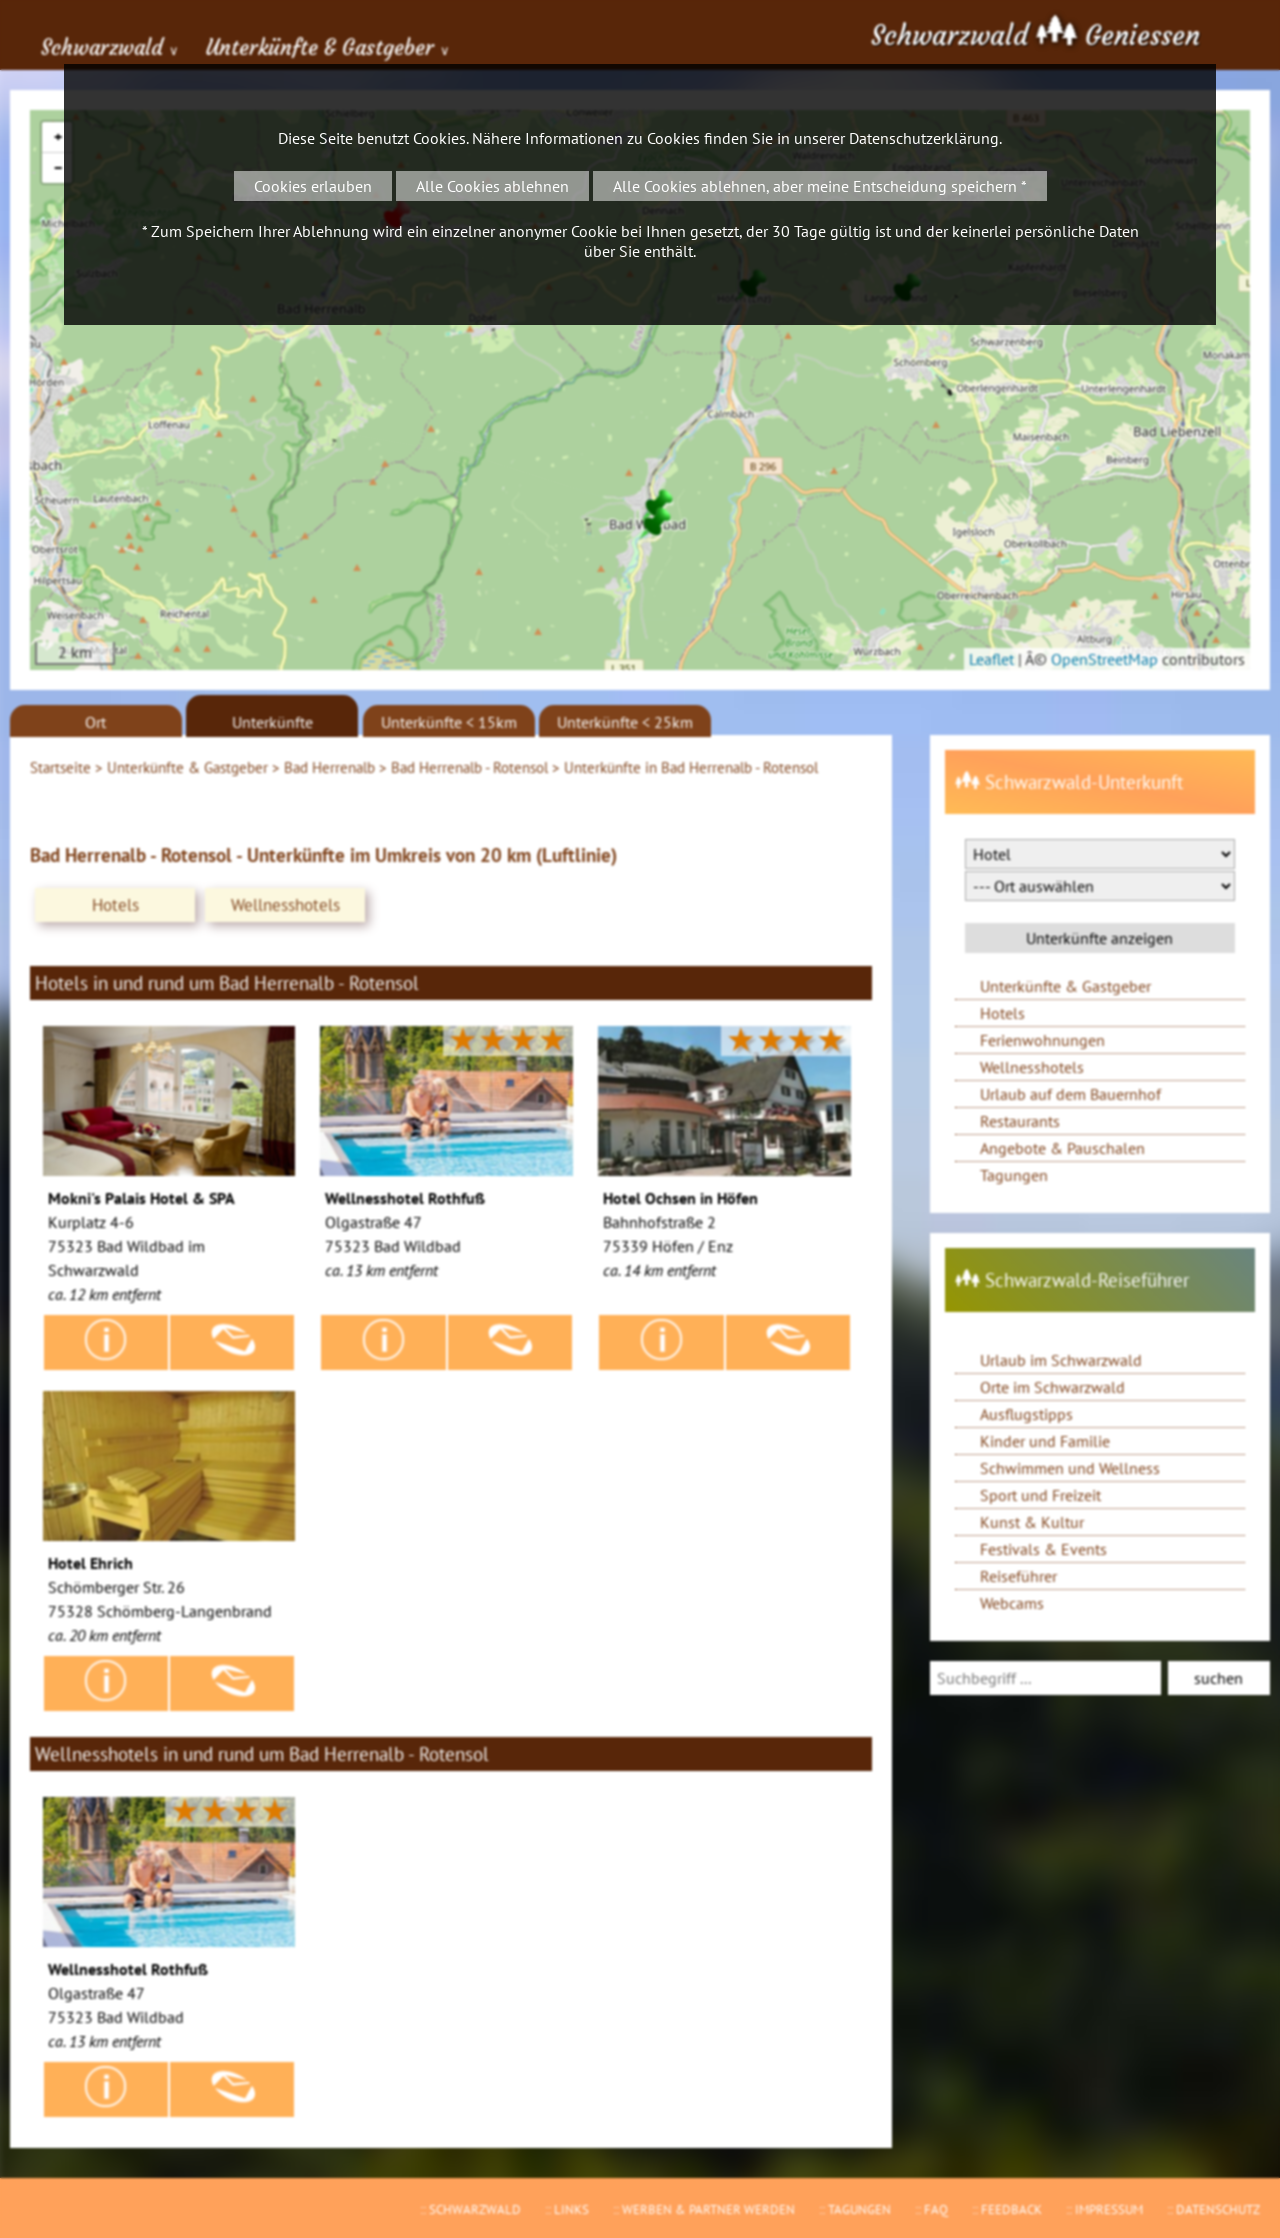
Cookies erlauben (313, 186)
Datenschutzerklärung (924, 138)
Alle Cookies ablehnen (492, 186)
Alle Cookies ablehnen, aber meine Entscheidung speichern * (820, 186)
